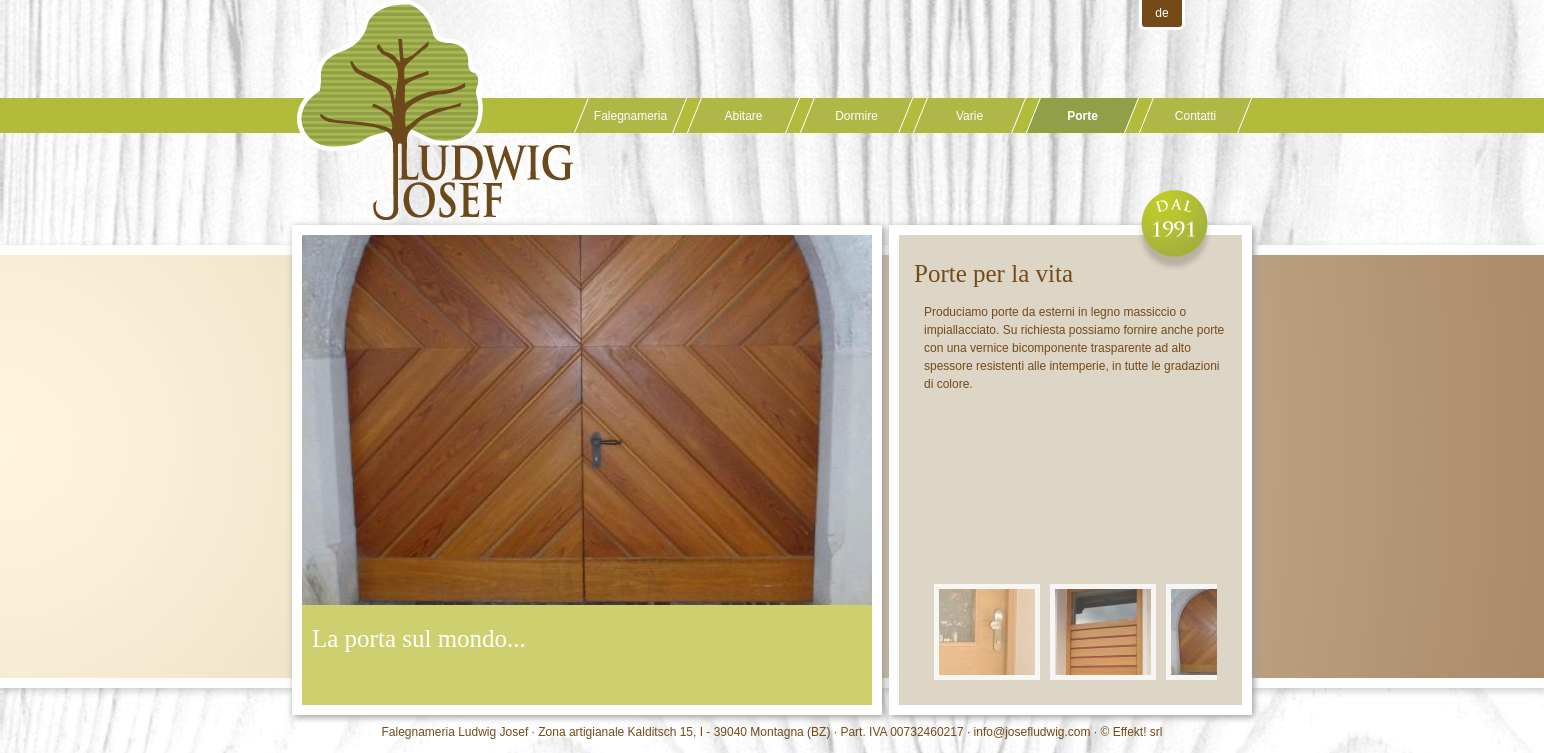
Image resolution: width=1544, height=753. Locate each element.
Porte (1082, 116)
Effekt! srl (1138, 732)
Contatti (1195, 116)
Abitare (743, 116)
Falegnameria (630, 116)
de (1161, 13)
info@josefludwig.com (1032, 732)
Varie (969, 116)
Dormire (856, 116)
